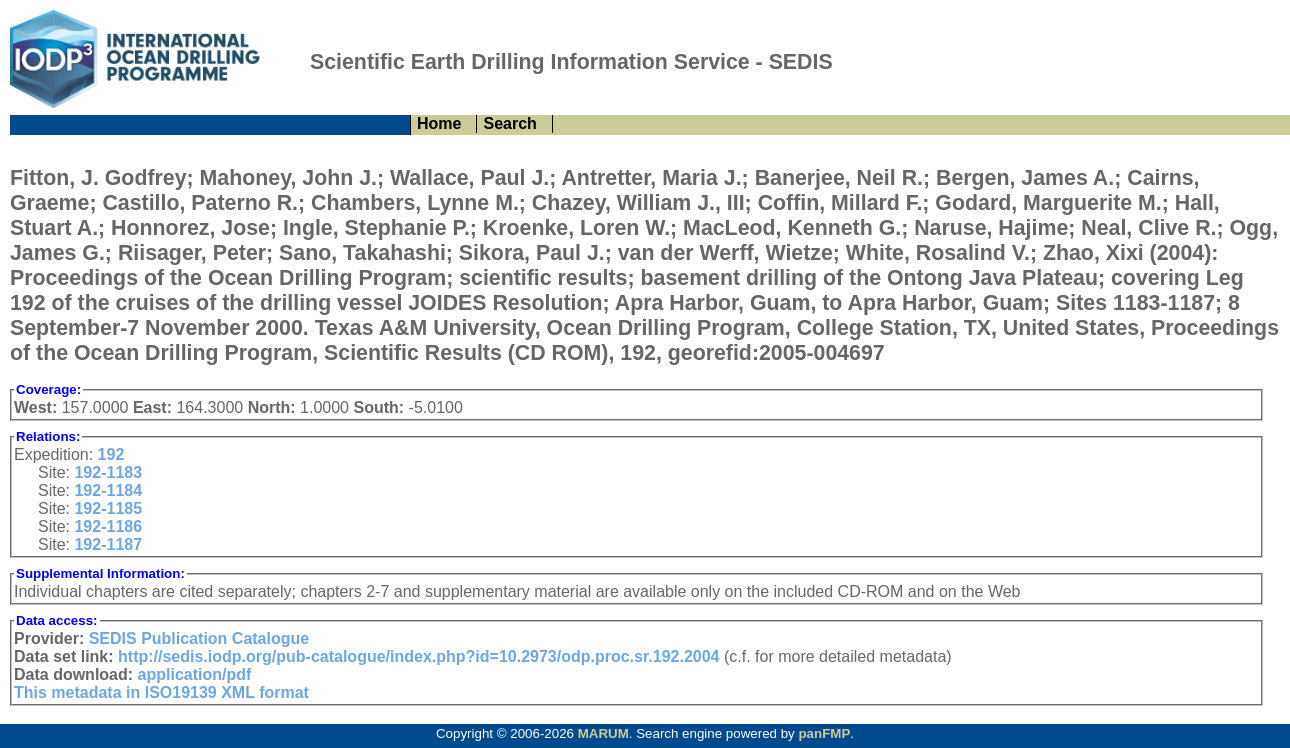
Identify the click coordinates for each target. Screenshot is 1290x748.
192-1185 (108, 508)
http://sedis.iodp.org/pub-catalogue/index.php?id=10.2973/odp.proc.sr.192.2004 (418, 656)
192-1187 (108, 544)
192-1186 (108, 526)
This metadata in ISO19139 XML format (161, 692)
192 (111, 454)
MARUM (603, 733)
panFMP (824, 733)
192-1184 (108, 490)
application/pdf (195, 674)
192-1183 (108, 472)
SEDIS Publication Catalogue (199, 638)
